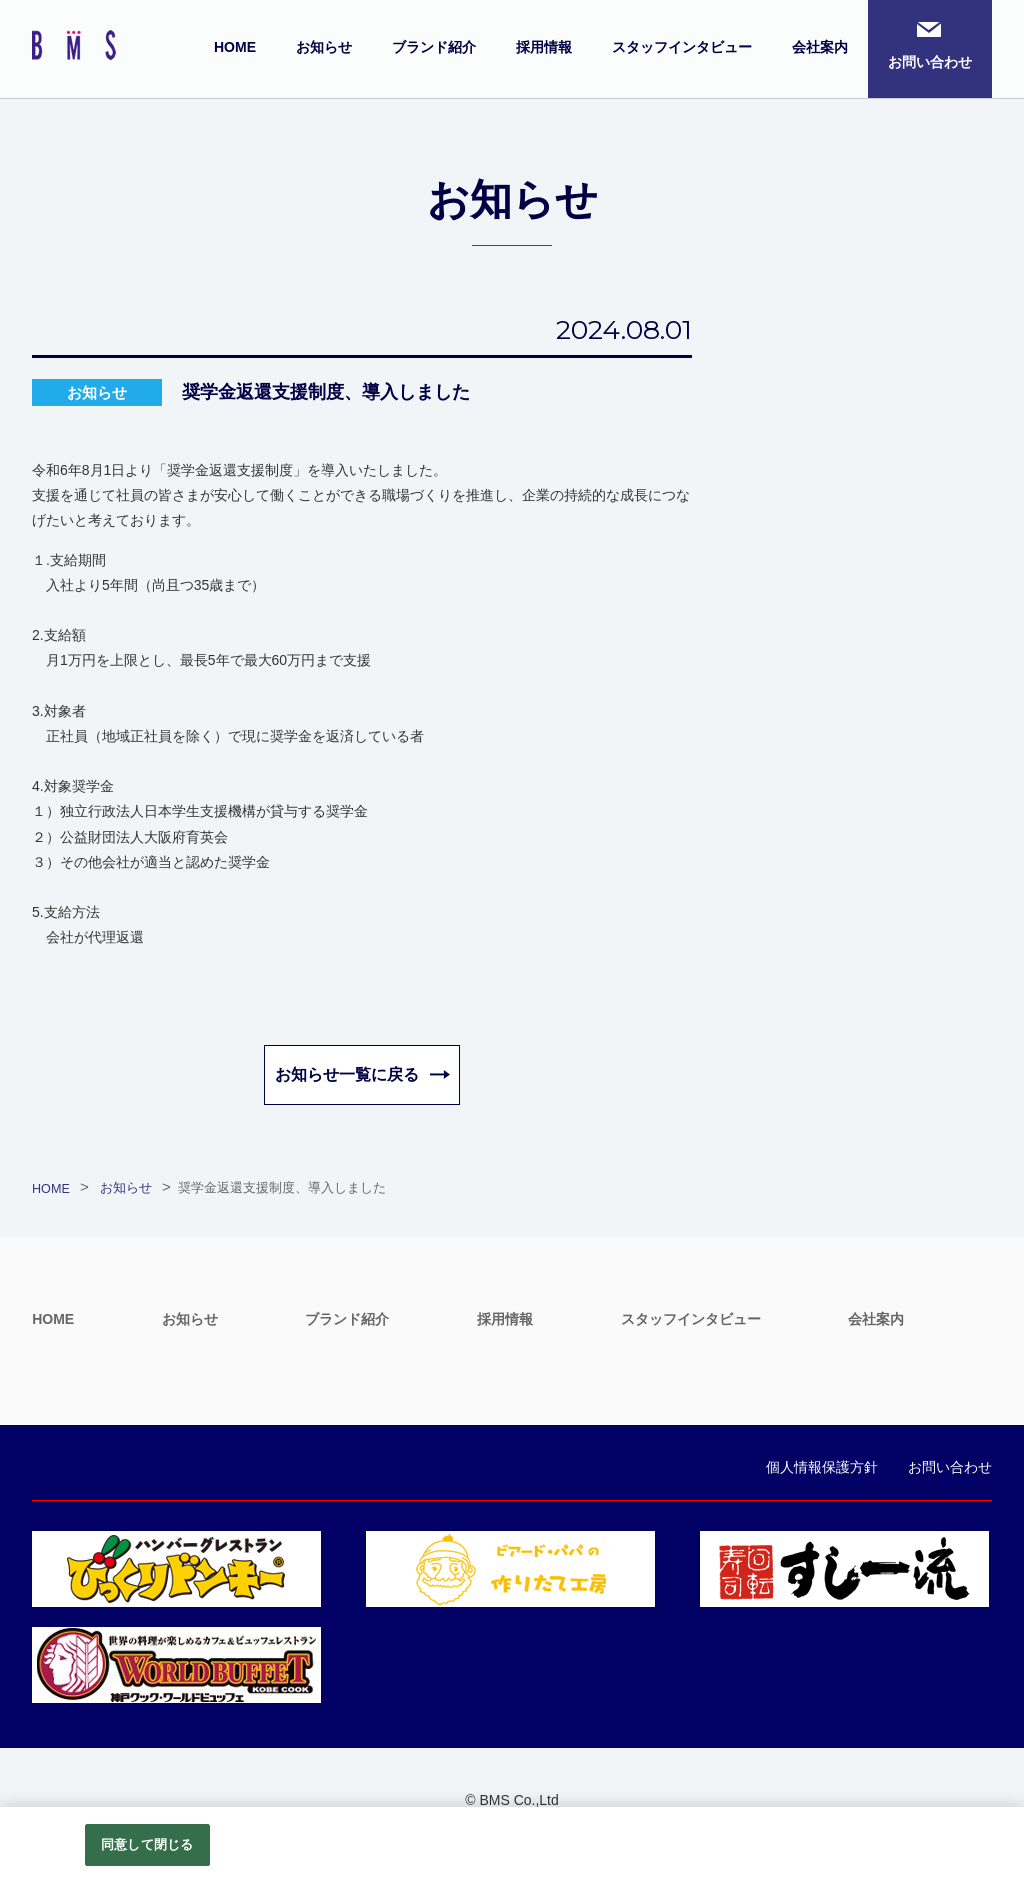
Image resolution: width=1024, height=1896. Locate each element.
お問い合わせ (930, 62)
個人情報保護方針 (822, 1467)
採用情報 (544, 47)
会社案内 (820, 47)
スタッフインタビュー (682, 47)
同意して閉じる (147, 1844)
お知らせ (324, 47)
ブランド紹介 (434, 47)
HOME (235, 47)
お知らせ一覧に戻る (347, 1074)
